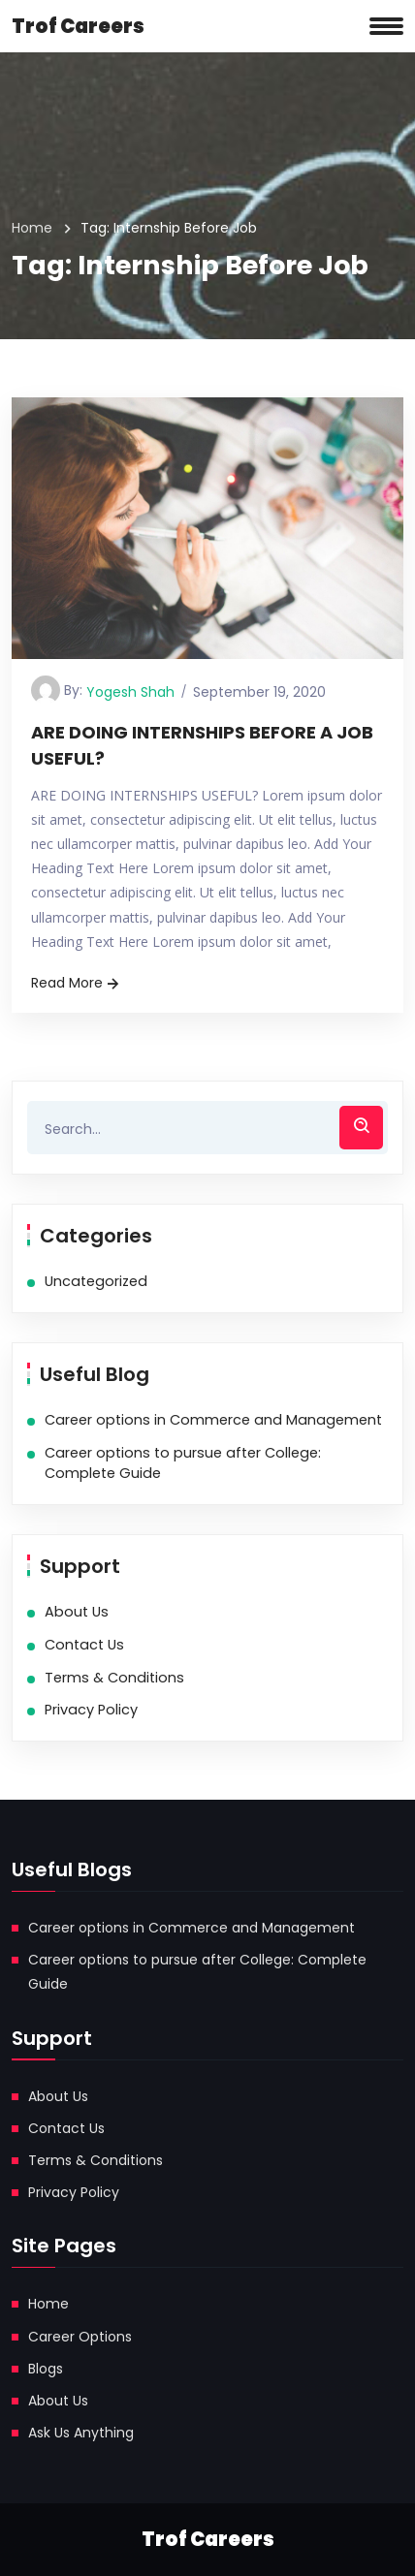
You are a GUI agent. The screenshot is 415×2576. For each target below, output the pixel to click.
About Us (77, 1611)
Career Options (80, 2336)
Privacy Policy (91, 1709)
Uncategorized (96, 1281)
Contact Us (84, 1644)
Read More (76, 983)
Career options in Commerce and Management (213, 1419)
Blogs (45, 2368)
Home (32, 227)
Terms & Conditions (114, 1677)
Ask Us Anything (81, 2432)
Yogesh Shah (130, 692)
